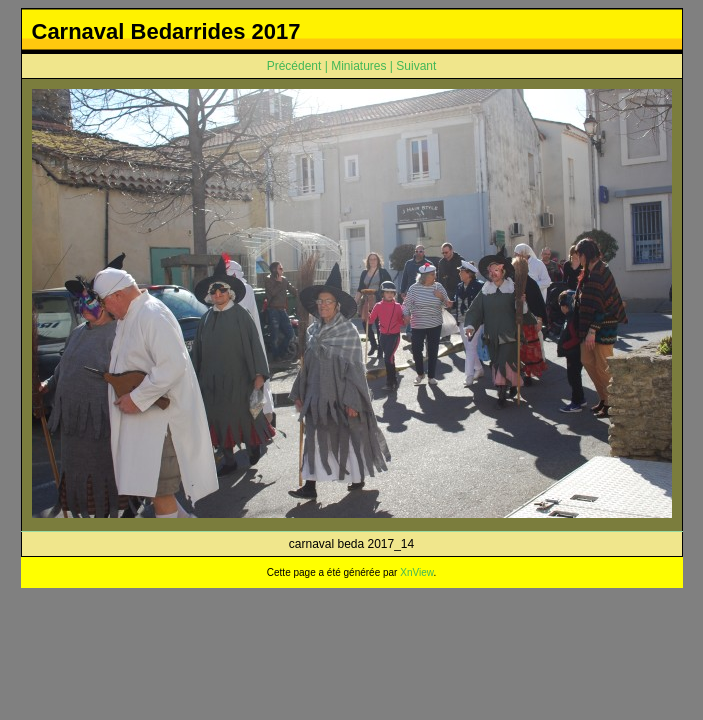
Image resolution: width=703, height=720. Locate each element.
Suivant (416, 66)
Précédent (294, 66)
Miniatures (358, 66)
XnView (416, 572)
